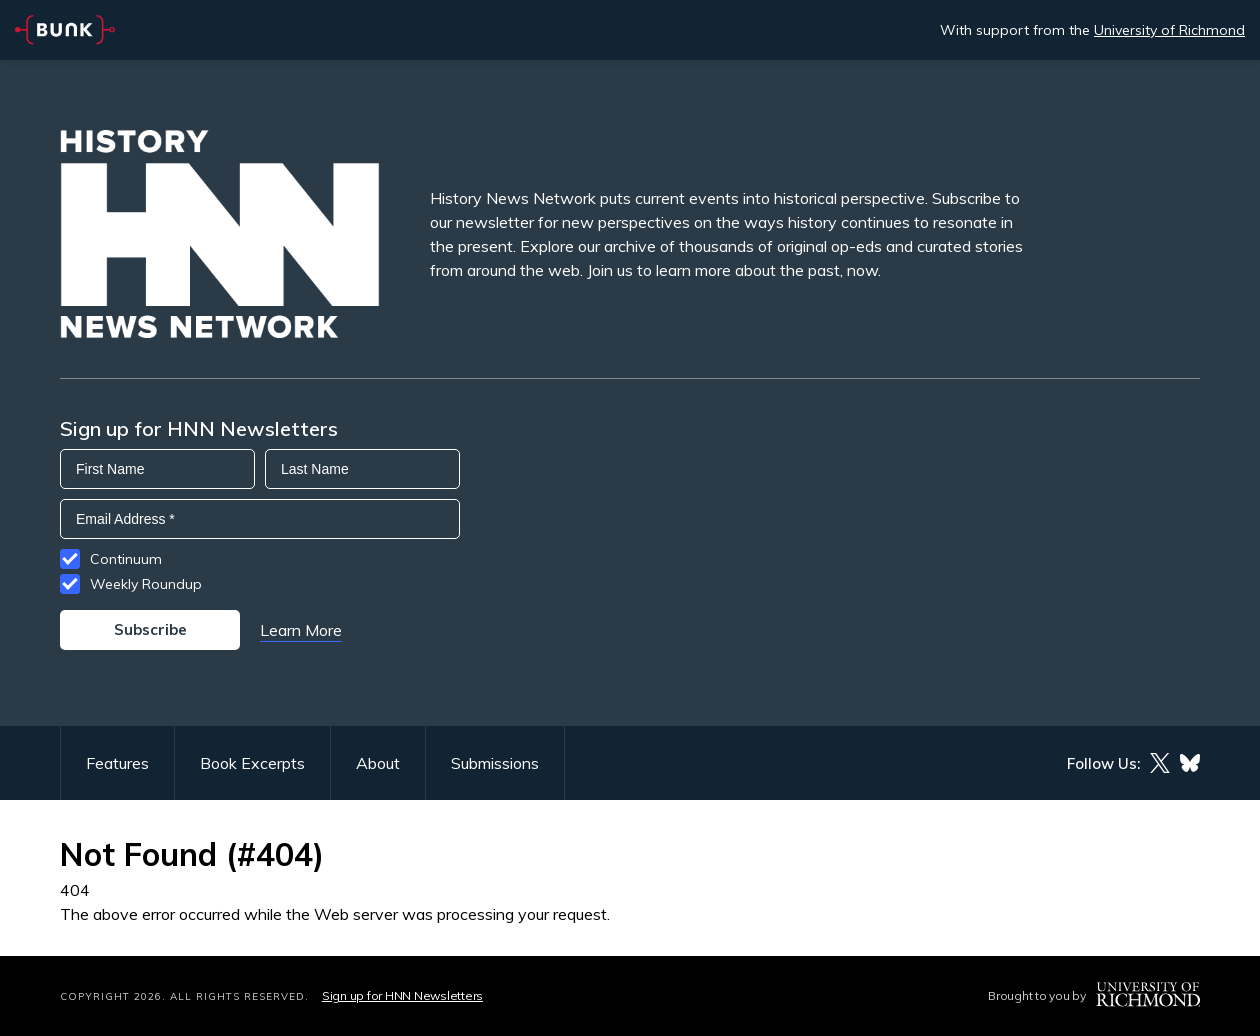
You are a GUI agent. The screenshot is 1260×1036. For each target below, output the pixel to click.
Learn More (301, 630)
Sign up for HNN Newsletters (402, 995)
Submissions (495, 763)
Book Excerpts (252, 763)
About (378, 763)
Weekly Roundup (146, 584)
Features (117, 763)
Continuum (126, 559)
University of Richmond (1169, 30)
